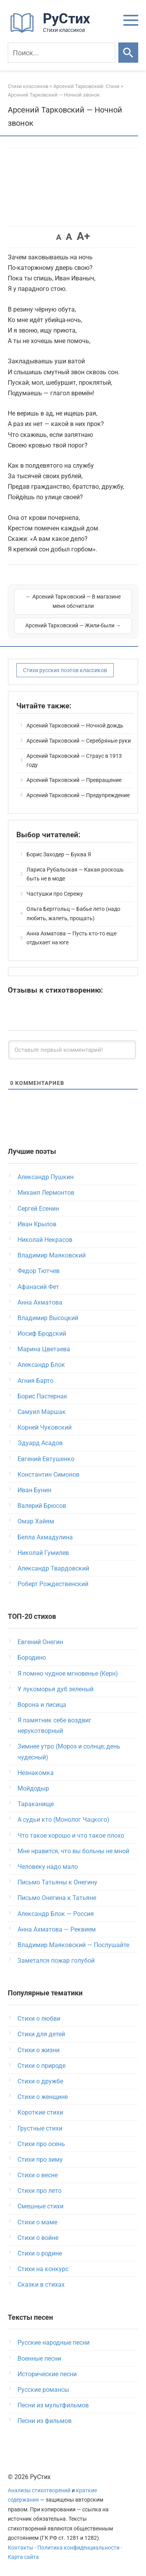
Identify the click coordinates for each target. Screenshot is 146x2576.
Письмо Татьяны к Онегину (57, 1882)
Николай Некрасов (45, 1239)
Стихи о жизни (39, 2050)
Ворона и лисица (42, 1704)
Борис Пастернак (42, 1396)
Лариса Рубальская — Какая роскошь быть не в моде (75, 874)
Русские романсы (43, 2389)
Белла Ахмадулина (45, 1537)
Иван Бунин (34, 1490)
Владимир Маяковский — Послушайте (73, 1945)
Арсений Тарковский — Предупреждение (78, 795)
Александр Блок (41, 1364)
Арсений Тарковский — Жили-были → (73, 625)
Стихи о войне (38, 2237)
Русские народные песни (54, 2342)
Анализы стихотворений (39, 2490)
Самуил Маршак (42, 1412)
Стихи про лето (40, 2190)
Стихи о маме (37, 2222)
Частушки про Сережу (54, 894)
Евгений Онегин (40, 1642)
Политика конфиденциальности (78, 2547)
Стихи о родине (40, 2253)
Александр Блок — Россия (56, 1913)
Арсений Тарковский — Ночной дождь (74, 725)
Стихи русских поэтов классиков (65, 670)
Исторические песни (47, 2374)
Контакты (20, 2547)
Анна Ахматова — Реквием (57, 1929)
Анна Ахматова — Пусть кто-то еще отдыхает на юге (71, 938)
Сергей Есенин (38, 1208)
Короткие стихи (40, 2112)
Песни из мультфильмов (53, 2405)
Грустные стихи (40, 2128)
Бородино (32, 1657)
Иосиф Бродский (42, 1333)
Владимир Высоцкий (48, 1318)
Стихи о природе (41, 2065)
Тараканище (36, 1804)
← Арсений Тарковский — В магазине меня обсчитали (73, 601)
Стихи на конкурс (43, 2269)
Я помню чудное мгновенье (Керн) (68, 1673)
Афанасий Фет (38, 1287)
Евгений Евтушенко (46, 1459)
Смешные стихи (40, 2206)
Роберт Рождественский (53, 1584)
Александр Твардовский (53, 1568)
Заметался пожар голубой (56, 1960)
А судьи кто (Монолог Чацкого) (63, 1819)
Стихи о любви (39, 2018)
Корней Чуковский (45, 1427)
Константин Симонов (48, 1474)
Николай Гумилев (43, 1553)
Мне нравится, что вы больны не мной (73, 1851)
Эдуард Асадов (40, 1443)
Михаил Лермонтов (46, 1192)
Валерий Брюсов (42, 1505)
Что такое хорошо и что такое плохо (71, 1835)
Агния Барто (35, 1380)
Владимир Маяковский (52, 1255)
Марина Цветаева (44, 1349)
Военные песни (39, 2358)
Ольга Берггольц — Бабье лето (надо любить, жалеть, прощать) (73, 913)
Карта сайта (23, 2557)
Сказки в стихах (41, 2284)
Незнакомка (36, 1773)
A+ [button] (83, 236)
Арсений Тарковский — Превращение (73, 780)
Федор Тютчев (39, 1271)
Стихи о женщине (43, 2097)
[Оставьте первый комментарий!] (72, 1050)
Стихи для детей (41, 2034)
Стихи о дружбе (40, 2081)
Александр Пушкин (46, 1177)
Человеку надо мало (48, 1866)
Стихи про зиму (40, 2159)
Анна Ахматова (40, 1302)
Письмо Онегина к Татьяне (57, 1898)
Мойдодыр (33, 1788)
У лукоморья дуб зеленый (55, 1689)
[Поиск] (61, 52)
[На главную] (52, 31)
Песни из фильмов (45, 2421)
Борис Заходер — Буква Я (58, 854)
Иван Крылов (37, 1224)
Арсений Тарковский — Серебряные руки (78, 741)
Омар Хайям (36, 1521)
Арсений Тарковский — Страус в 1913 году (74, 760)
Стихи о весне (38, 2175)
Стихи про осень (41, 2144)
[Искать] (128, 52)
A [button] (58, 237)
